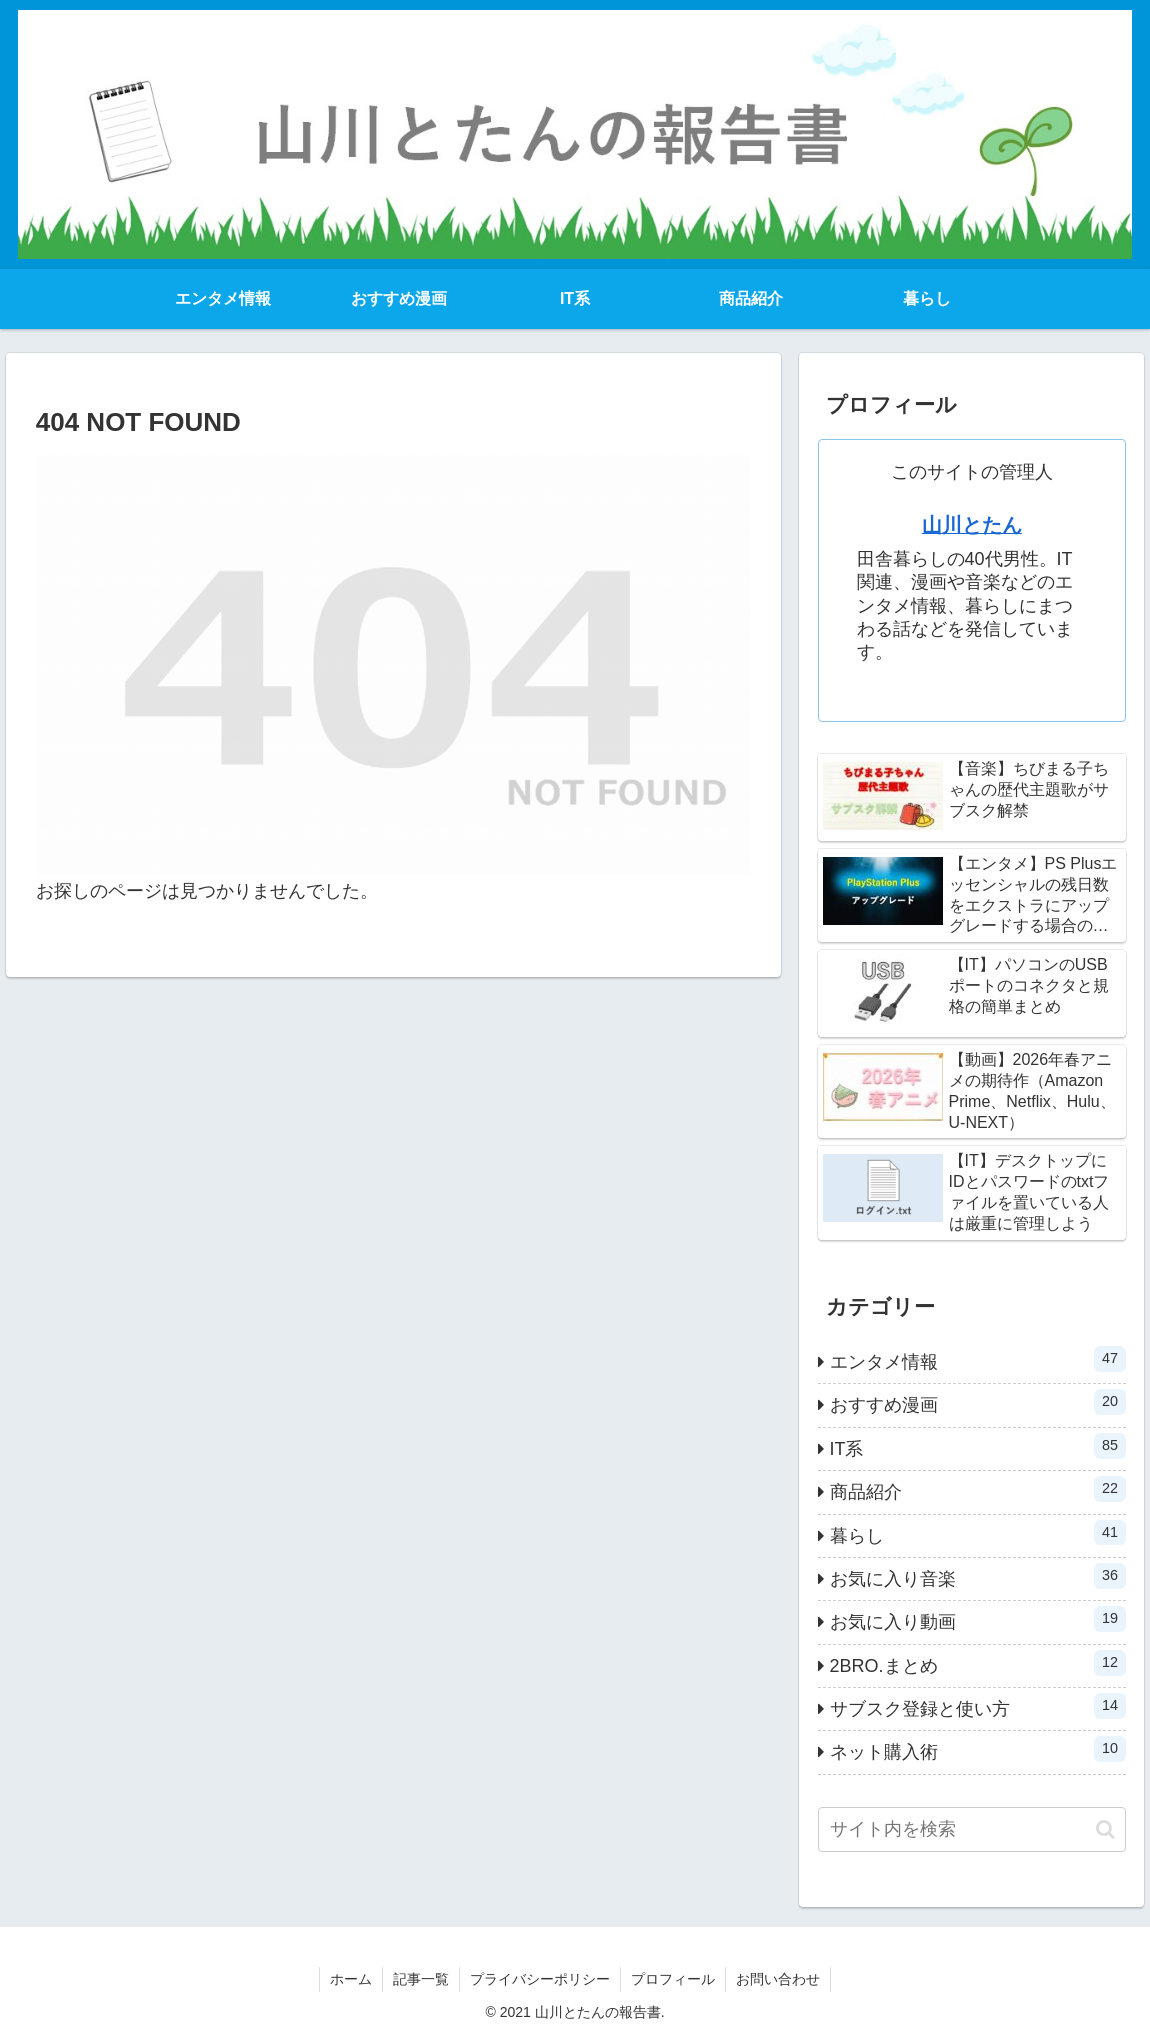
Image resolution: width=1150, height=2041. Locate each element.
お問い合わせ (778, 1979)
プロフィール (673, 1979)
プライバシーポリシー (540, 1979)
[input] (972, 1829)
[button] (1105, 1829)
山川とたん (972, 525)
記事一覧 (421, 1979)
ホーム (351, 1979)
